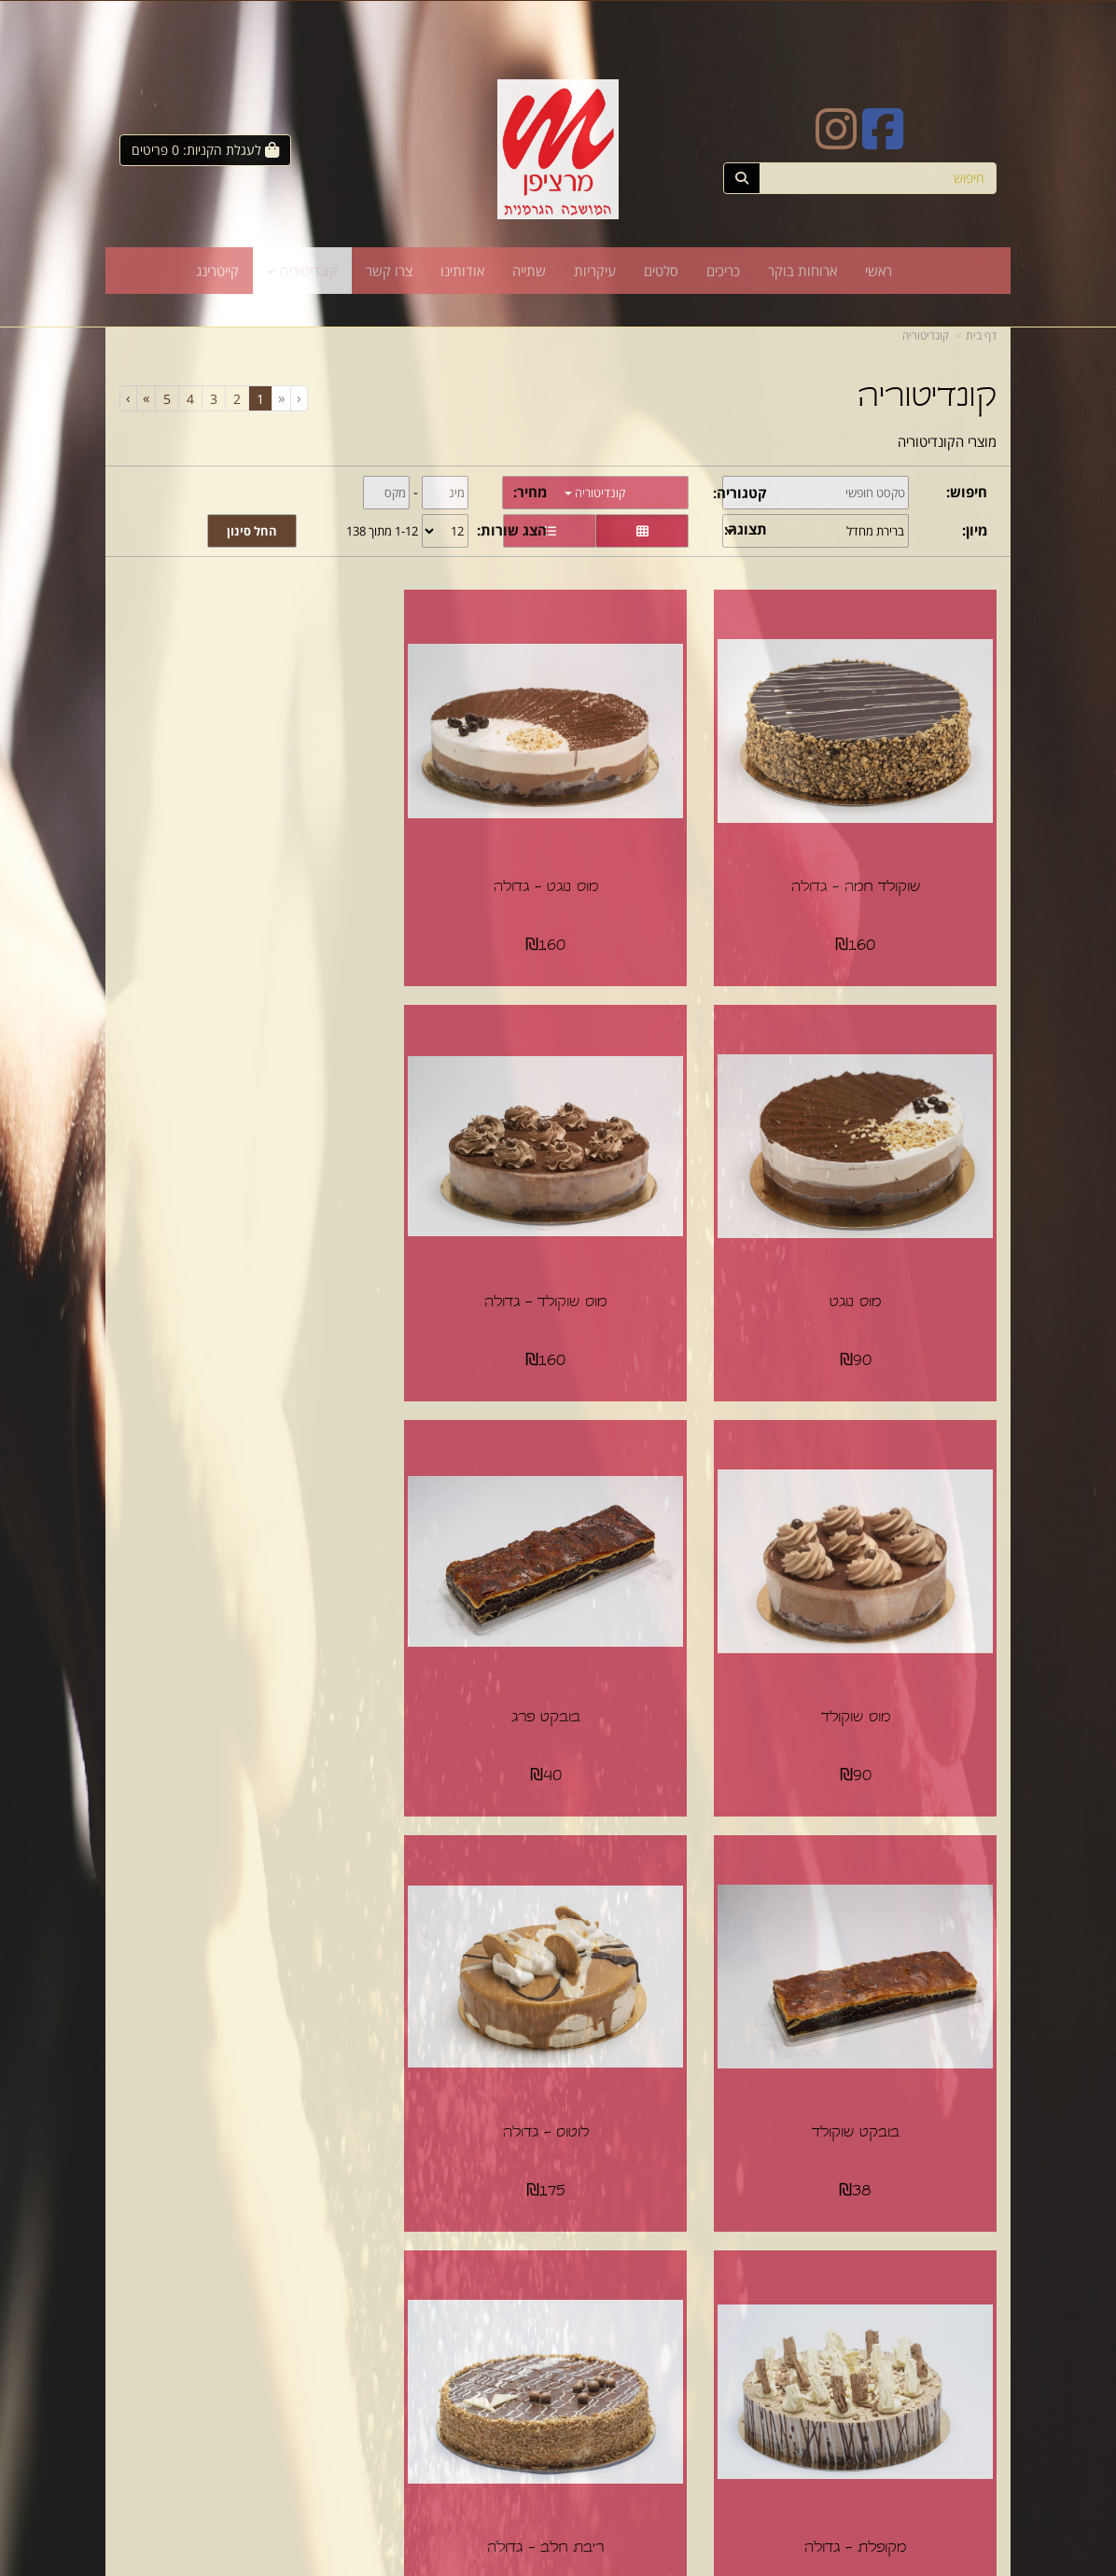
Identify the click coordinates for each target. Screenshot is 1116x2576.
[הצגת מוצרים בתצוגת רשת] (642, 531)
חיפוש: (966, 491)
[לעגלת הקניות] (205, 150)
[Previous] (281, 398)
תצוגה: (745, 529)
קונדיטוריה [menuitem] (302, 270)
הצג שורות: (512, 530)
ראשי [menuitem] (878, 270)
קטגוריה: (740, 492)
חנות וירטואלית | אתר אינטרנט (488, 2563)
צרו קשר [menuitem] (389, 270)
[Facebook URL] (882, 141)
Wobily (569, 2563)
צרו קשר (520, 2344)
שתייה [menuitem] (529, 270)
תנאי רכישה (739, 2364)
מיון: (974, 530)
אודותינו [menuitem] (462, 270)
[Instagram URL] (836, 141)
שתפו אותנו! (509, 2364)
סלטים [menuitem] (661, 270)
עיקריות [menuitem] (595, 270)
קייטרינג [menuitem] (217, 270)
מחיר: (530, 491)
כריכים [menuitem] (723, 270)
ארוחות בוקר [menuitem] (802, 270)
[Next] (145, 398)
